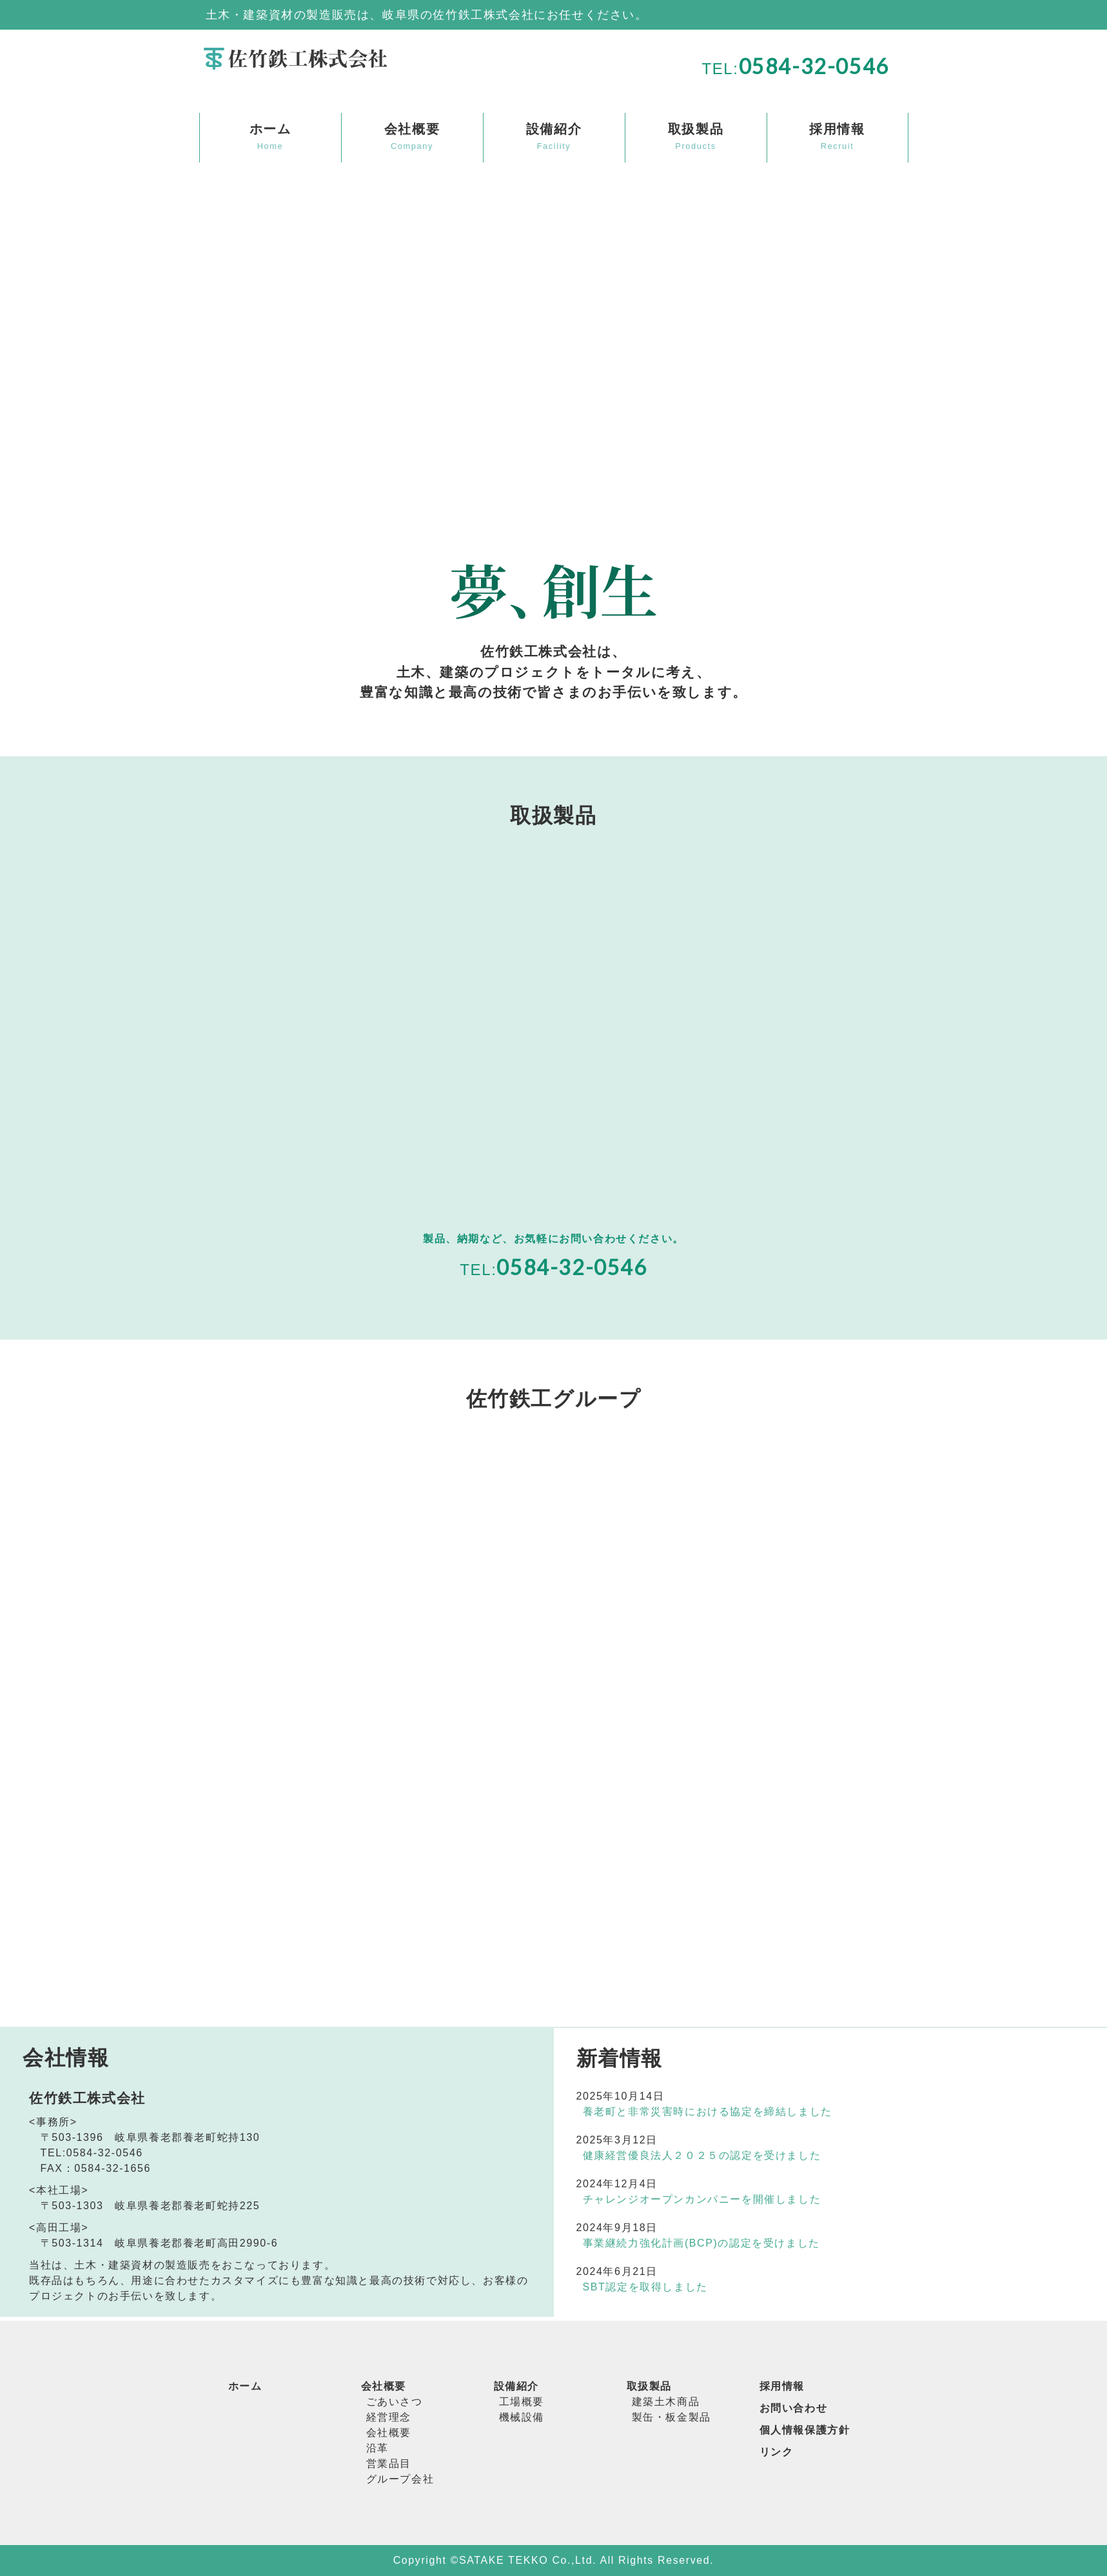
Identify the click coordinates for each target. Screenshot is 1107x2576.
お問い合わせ (793, 2408)
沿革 (377, 2448)
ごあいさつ (394, 2401)
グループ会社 (400, 2479)
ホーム (245, 2386)
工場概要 (521, 2401)
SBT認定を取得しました (645, 2286)
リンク (776, 2451)
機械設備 (521, 2417)
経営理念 (388, 2417)
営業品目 (388, 2463)
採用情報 (782, 2386)
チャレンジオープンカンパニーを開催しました (702, 2199)
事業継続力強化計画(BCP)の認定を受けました (701, 2243)
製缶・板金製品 (671, 2417)
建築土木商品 (666, 2401)
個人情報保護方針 (804, 2430)
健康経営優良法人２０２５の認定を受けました (702, 2155)
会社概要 (383, 2386)
